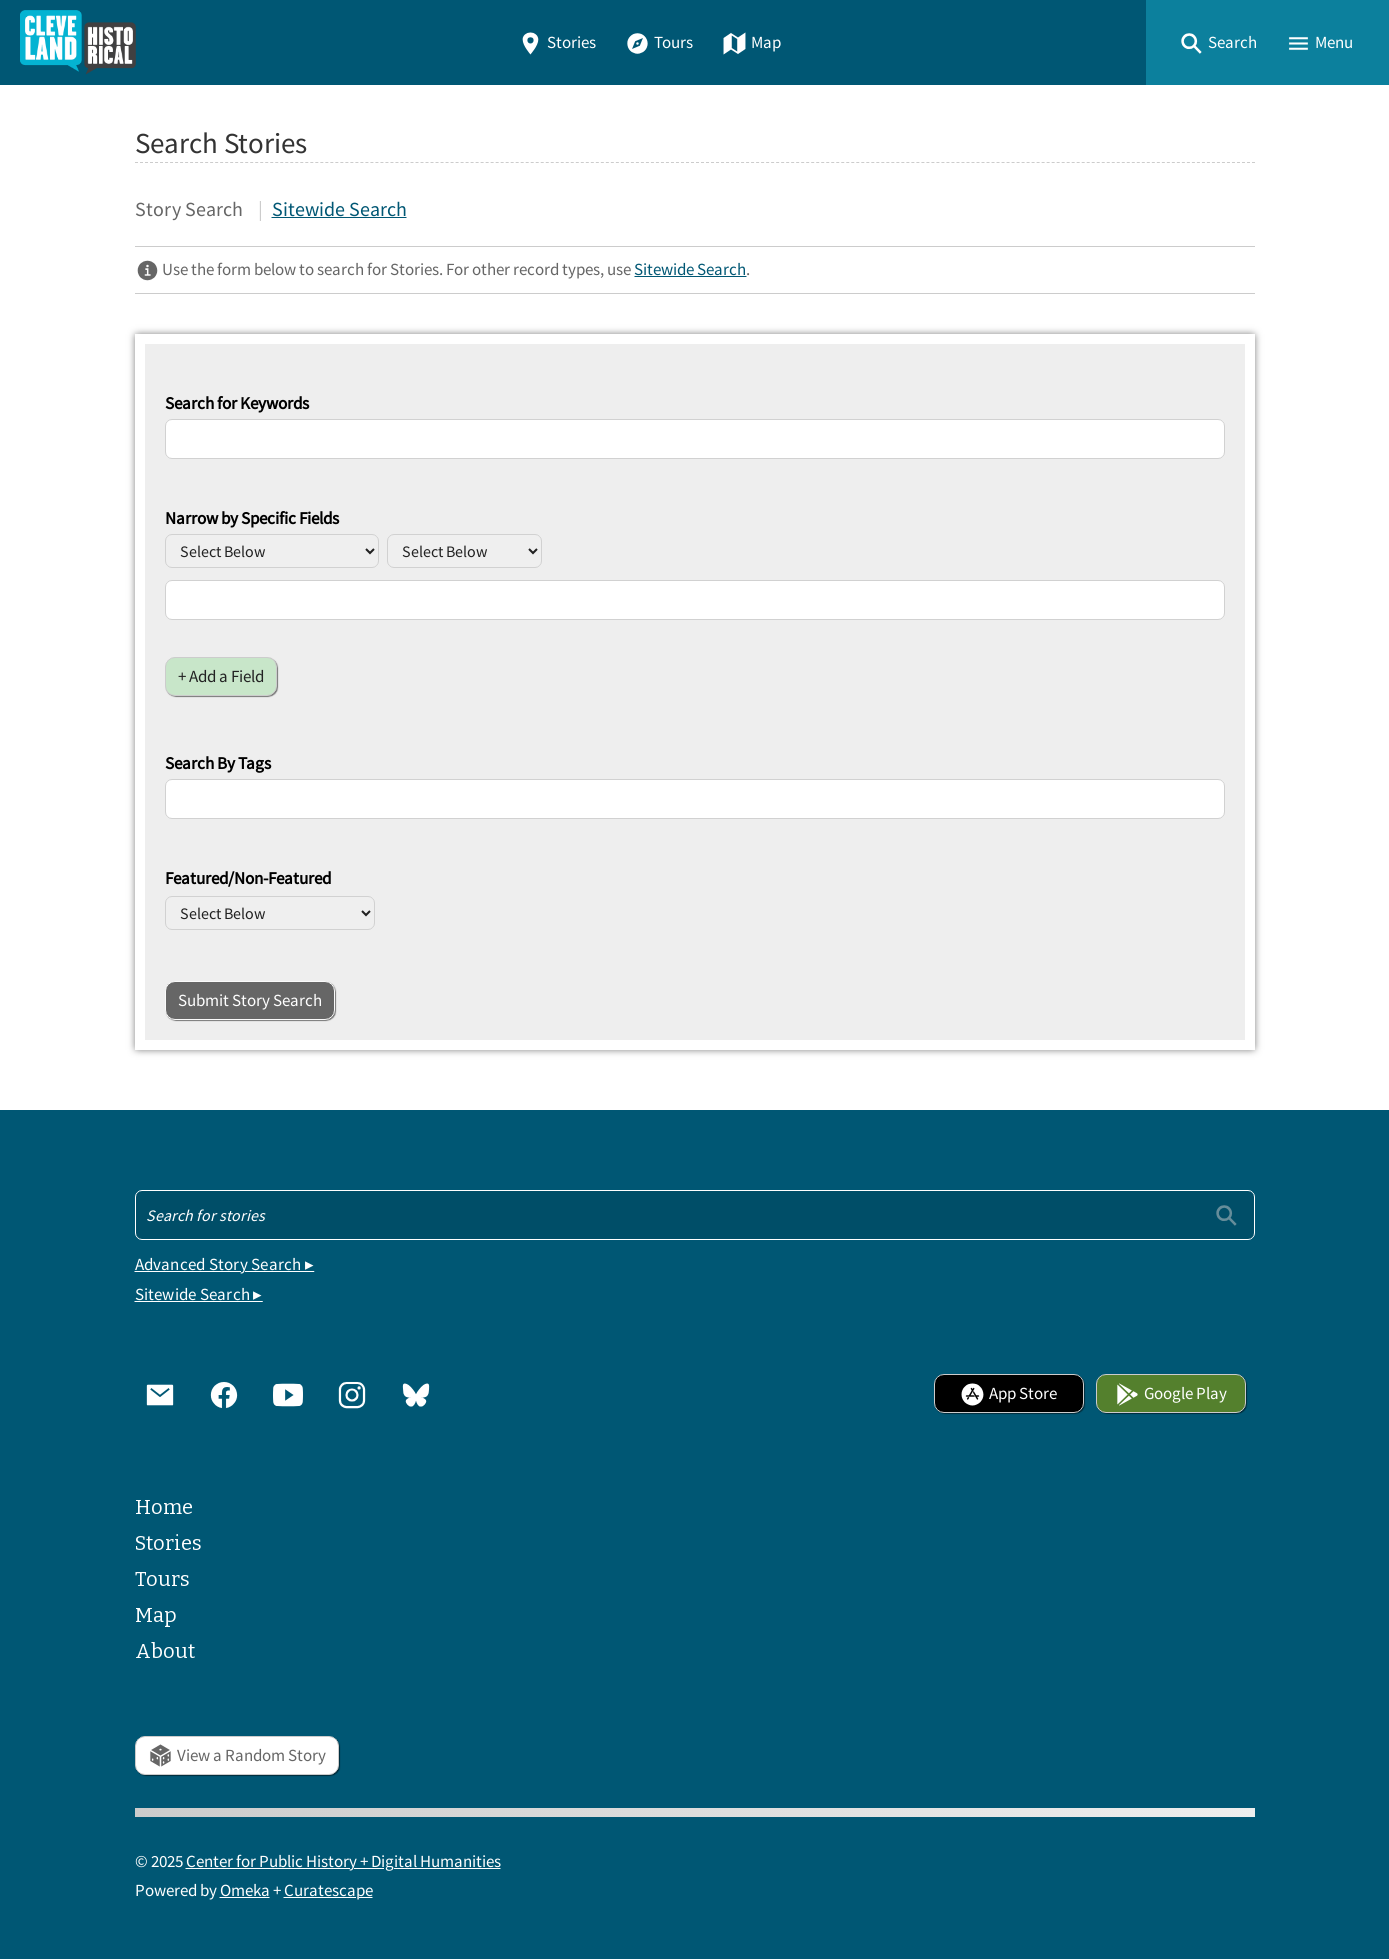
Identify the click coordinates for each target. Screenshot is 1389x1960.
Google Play (1171, 1394)
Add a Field (226, 676)
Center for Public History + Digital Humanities (343, 1862)
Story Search (189, 208)
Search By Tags (218, 763)
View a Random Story (237, 1755)
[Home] (78, 42)
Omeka (245, 1891)
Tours (659, 42)
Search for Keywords (237, 403)
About (165, 1651)
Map (751, 42)
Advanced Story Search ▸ (225, 1265)
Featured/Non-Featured (248, 878)
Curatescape (328, 1891)
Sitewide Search (339, 208)
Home (164, 1507)
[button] (1218, 42)
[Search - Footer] (695, 1216)
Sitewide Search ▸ (199, 1294)
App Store (1008, 1394)
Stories (557, 42)
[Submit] (1226, 1215)
